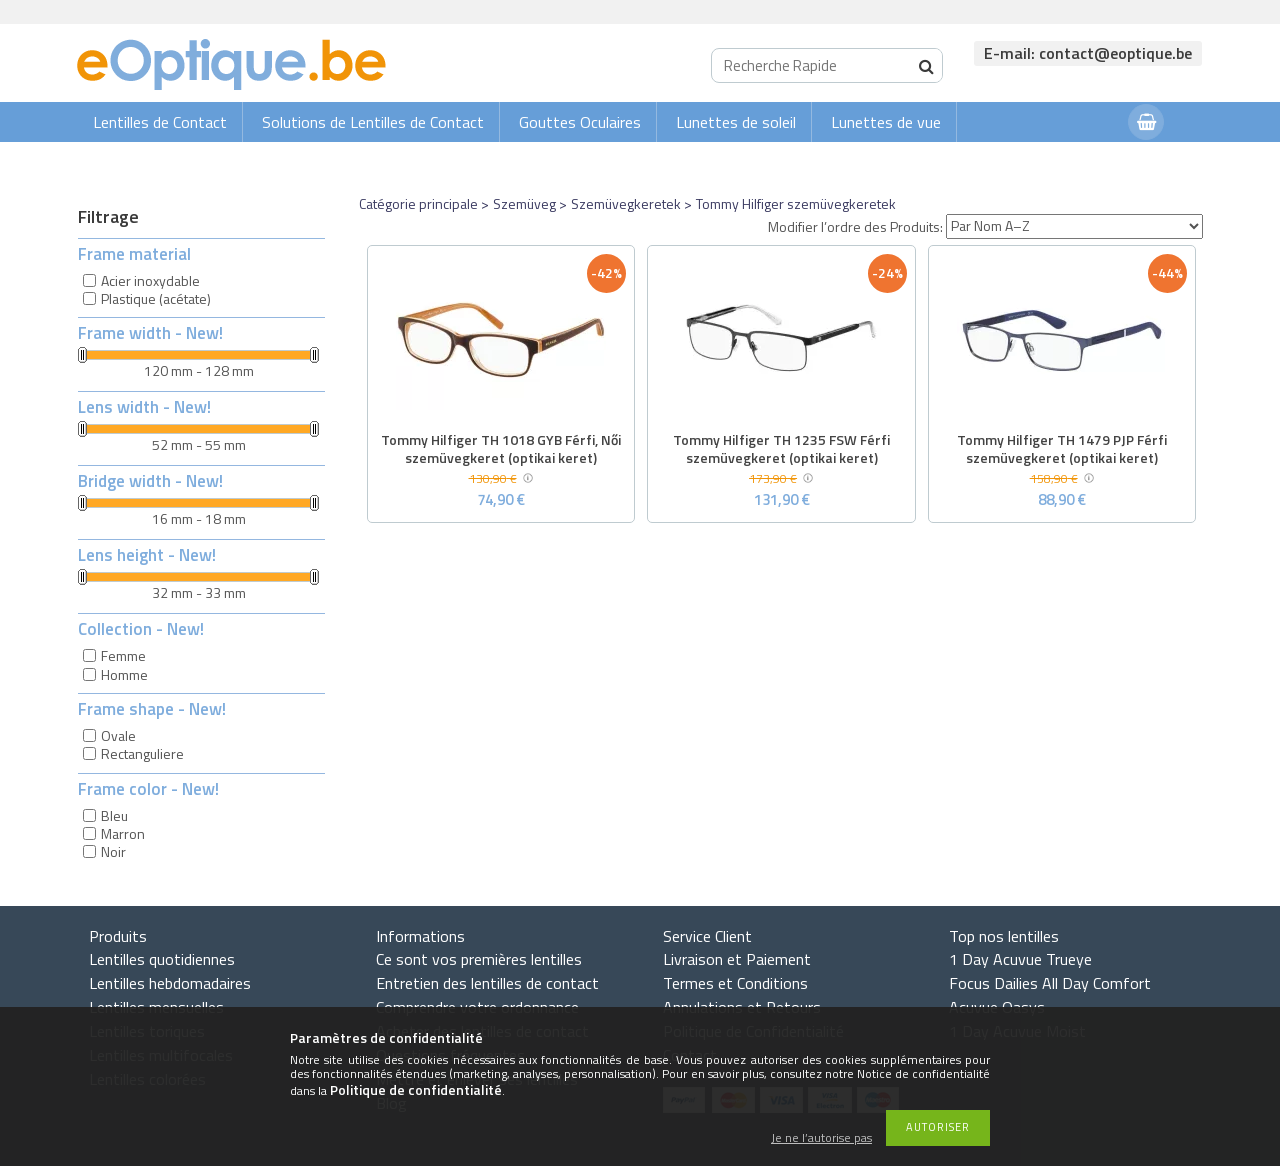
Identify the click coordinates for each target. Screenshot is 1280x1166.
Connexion (1073, 161)
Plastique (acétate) (156, 298)
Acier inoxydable (150, 280)
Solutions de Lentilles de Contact (373, 122)
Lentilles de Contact (160, 122)
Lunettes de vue (886, 122)
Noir (113, 851)
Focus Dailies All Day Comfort (1050, 983)
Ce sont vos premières (479, 959)
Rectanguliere (142, 753)
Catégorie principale (418, 203)
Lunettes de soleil (736, 122)
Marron (123, 833)
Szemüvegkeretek (626, 203)
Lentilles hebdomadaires (170, 983)
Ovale (118, 735)
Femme (123, 655)
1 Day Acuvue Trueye (1020, 959)
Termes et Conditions (735, 983)
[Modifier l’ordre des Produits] (1074, 226)
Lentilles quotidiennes (162, 959)
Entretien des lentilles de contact (487, 983)
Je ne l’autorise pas (821, 1138)
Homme (124, 674)
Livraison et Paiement (737, 959)
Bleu (114, 815)
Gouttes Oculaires (580, 122)
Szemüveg (524, 203)
